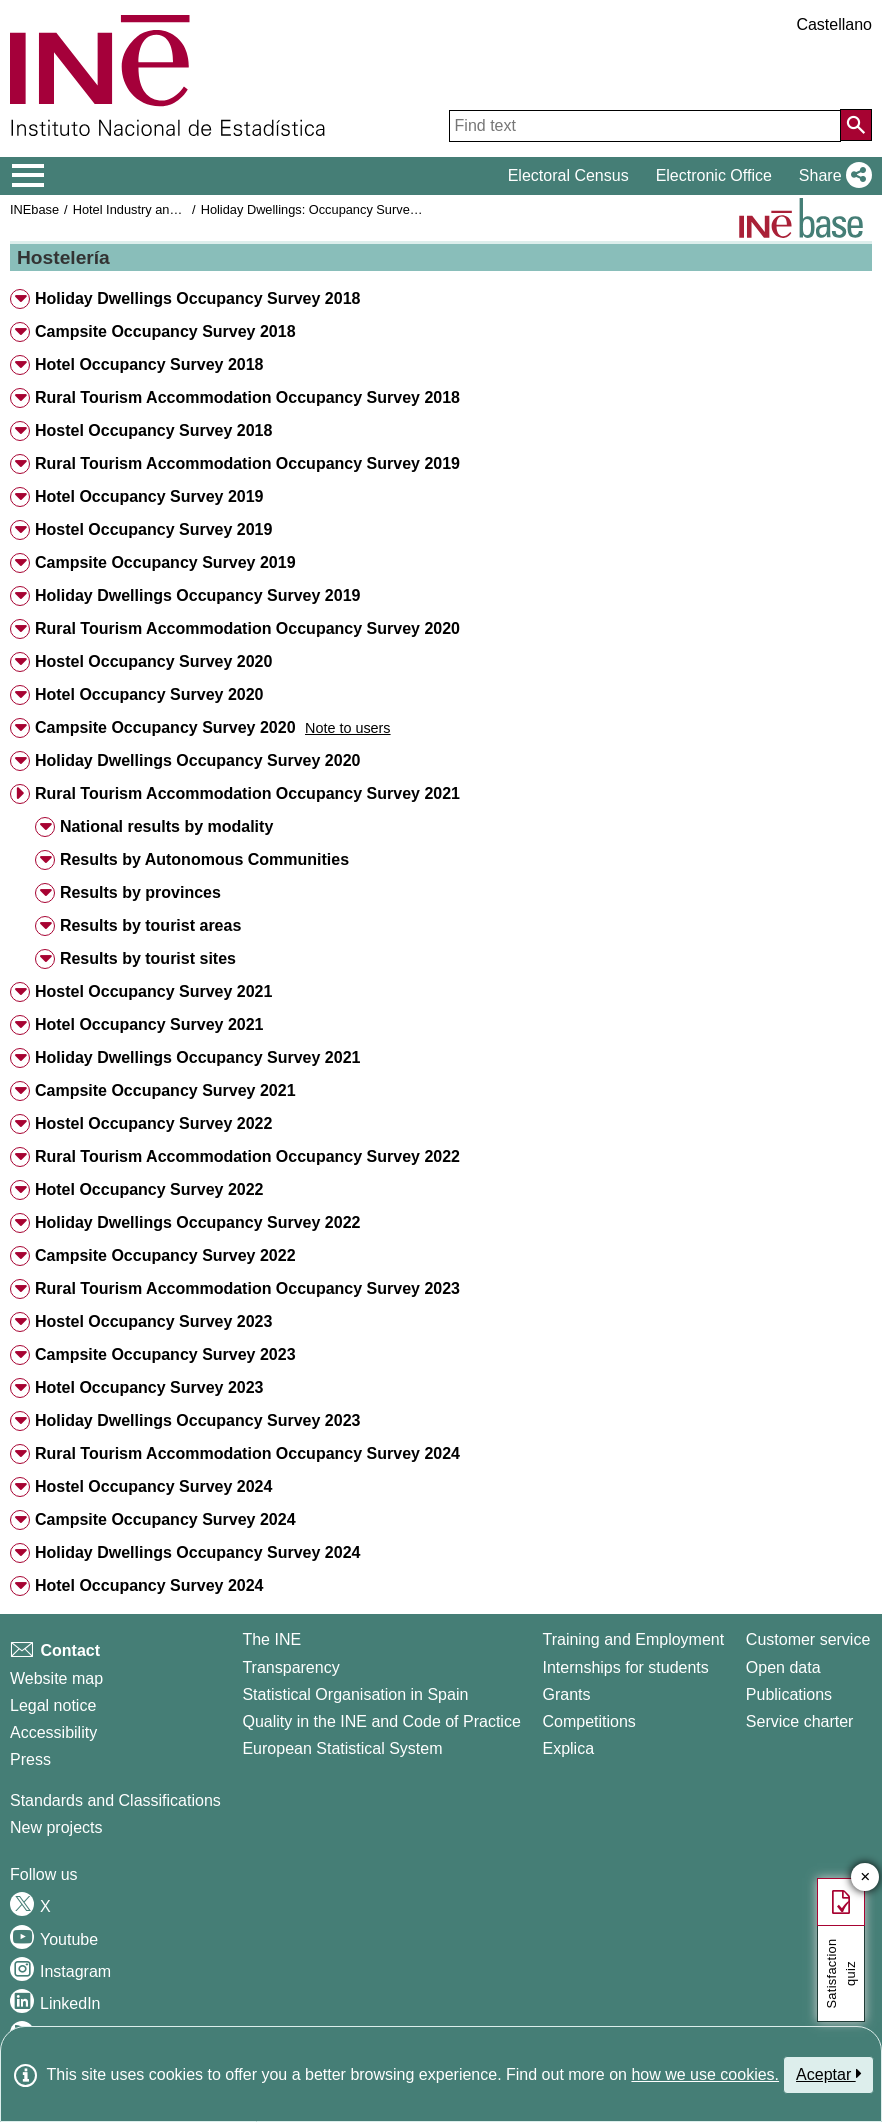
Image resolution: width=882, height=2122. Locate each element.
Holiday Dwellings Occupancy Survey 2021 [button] (197, 1057)
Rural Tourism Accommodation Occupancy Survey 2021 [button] (247, 793)
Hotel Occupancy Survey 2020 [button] (149, 694)
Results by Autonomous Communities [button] (204, 859)
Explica (568, 1748)
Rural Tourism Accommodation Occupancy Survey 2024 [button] (247, 1453)
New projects (56, 1827)
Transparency (290, 1667)
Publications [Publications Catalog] (789, 1694)
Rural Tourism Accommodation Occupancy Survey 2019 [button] (247, 463)
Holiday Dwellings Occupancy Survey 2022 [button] (197, 1222)
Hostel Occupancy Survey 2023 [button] (153, 1321)
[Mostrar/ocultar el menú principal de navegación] (28, 176)
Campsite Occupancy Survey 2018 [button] (165, 331)
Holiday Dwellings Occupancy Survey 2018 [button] (197, 298)
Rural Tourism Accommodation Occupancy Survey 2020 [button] (247, 628)
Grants (566, 1694)
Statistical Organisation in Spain (355, 1694)
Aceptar (828, 2074)
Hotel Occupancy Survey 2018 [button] (149, 364)
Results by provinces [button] (140, 892)
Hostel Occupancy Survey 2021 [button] (153, 991)
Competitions (588, 1721)
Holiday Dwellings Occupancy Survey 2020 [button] (197, 760)
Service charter (800, 1721)
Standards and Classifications (115, 1800)
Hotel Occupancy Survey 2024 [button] (149, 1585)
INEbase (34, 209)
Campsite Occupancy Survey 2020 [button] (165, 727)
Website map (56, 1678)
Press (30, 1759)
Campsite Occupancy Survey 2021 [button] (165, 1090)
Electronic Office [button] (714, 175)
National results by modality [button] (166, 826)
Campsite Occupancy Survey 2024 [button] (165, 1519)
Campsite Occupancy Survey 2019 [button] (165, 562)
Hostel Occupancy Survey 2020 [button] (153, 661)
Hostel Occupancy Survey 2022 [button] (153, 1123)
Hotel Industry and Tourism (149, 209)
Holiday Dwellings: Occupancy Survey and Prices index (358, 209)
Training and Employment (633, 1639)
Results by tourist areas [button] (150, 925)
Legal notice (53, 1705)
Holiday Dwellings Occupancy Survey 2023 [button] (197, 1420)
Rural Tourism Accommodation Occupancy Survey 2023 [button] (247, 1288)
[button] (831, 176)
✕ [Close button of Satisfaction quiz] (865, 1877)
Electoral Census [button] (568, 175)
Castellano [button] (834, 24)
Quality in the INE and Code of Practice (381, 1721)
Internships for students (625, 1667)
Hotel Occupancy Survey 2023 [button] (149, 1387)
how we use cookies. (705, 2074)
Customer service (808, 1639)
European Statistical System (342, 1748)
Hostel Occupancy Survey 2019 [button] (153, 529)
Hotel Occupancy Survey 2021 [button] (149, 1024)
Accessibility (53, 1732)
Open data (783, 1667)
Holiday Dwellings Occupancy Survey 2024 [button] (197, 1552)
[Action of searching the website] (856, 125)
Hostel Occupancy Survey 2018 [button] (153, 430)
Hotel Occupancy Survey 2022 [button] (149, 1189)
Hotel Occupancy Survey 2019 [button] (149, 496)
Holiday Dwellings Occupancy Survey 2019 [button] (197, 595)
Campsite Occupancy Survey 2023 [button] (165, 1354)
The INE (271, 1639)
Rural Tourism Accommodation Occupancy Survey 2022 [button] (247, 1156)
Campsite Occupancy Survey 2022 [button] (165, 1255)
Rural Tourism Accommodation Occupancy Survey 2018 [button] (247, 397)
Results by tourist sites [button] (148, 958)
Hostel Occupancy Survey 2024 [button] (153, 1486)
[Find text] (645, 126)
